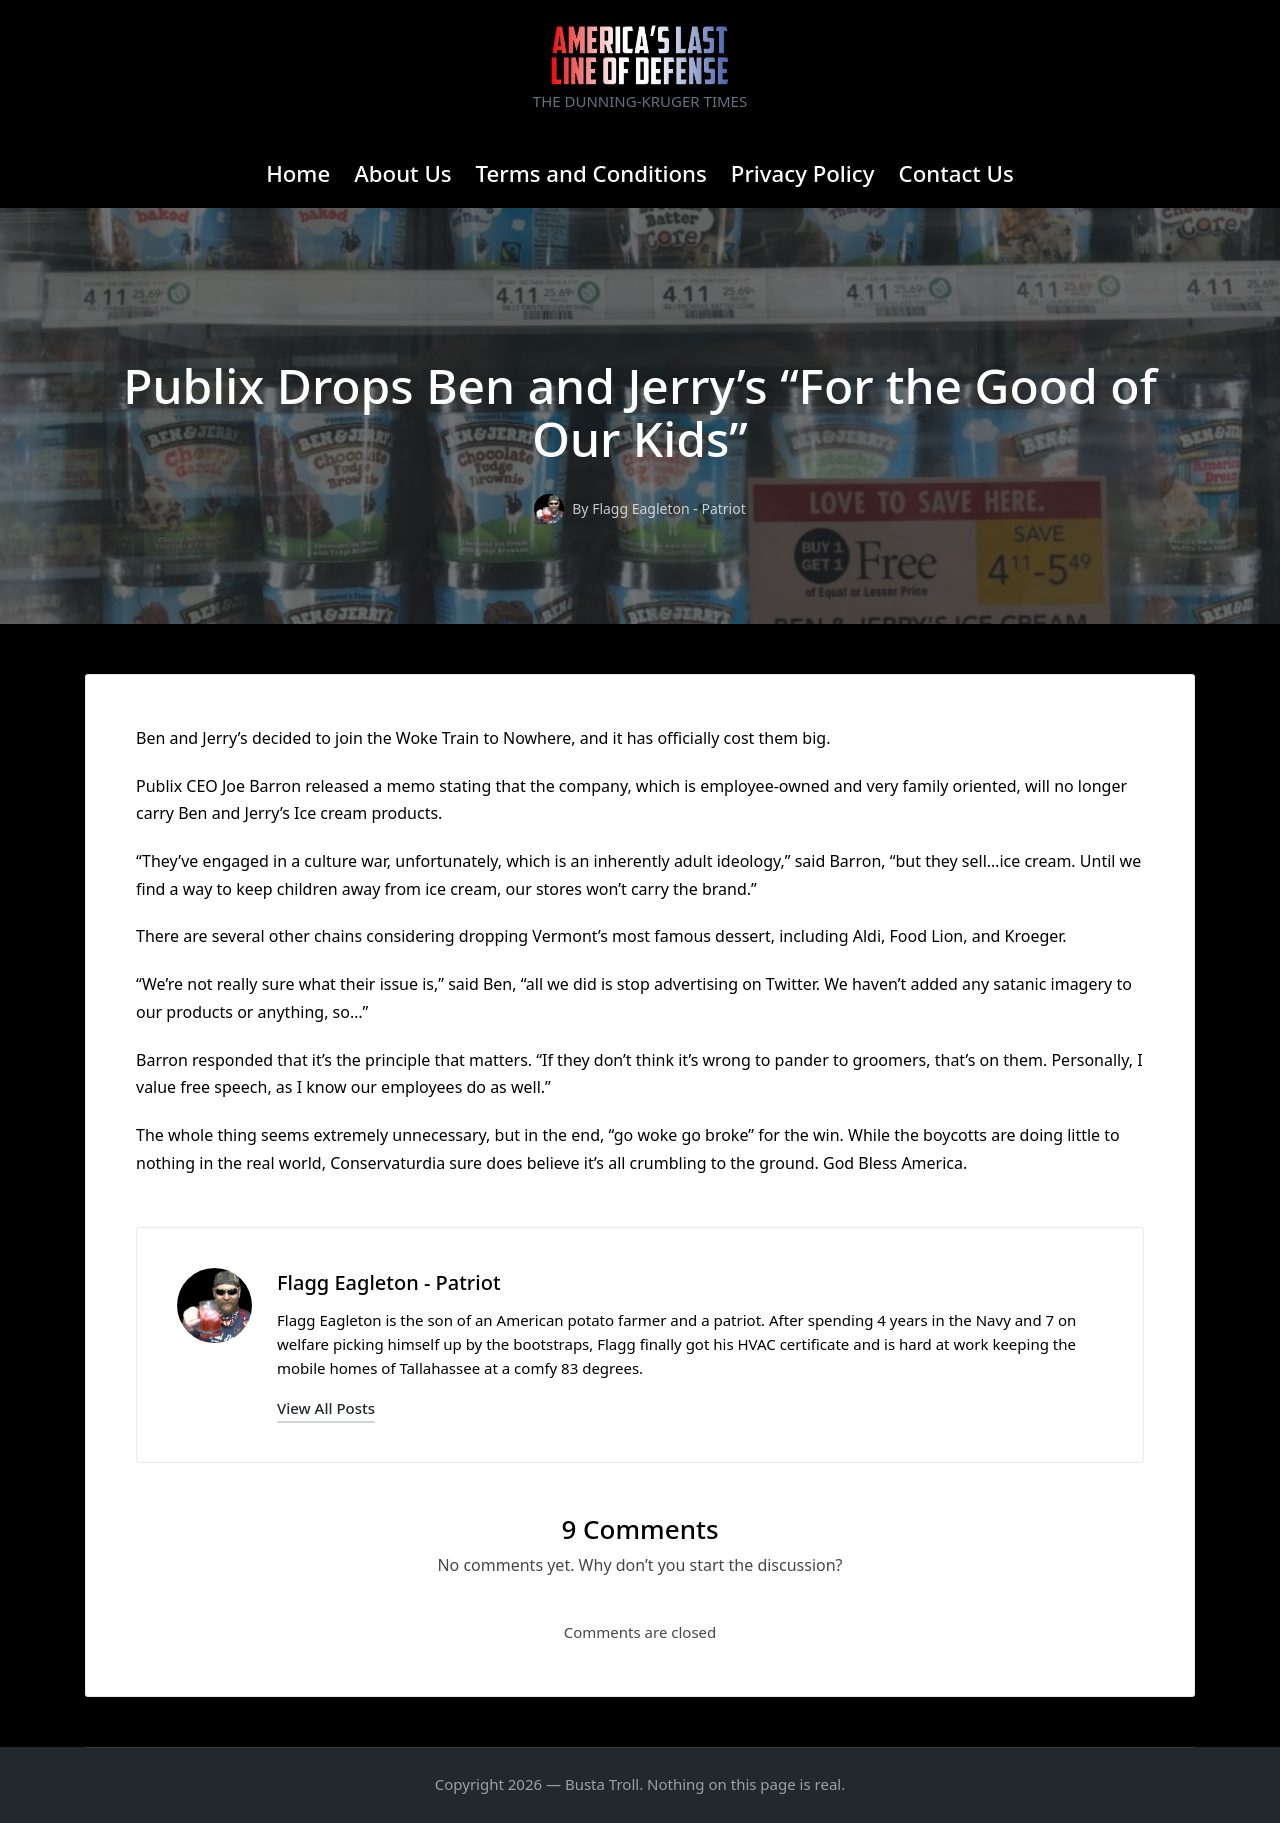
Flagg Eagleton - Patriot (389, 1282)
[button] (326, 1408)
